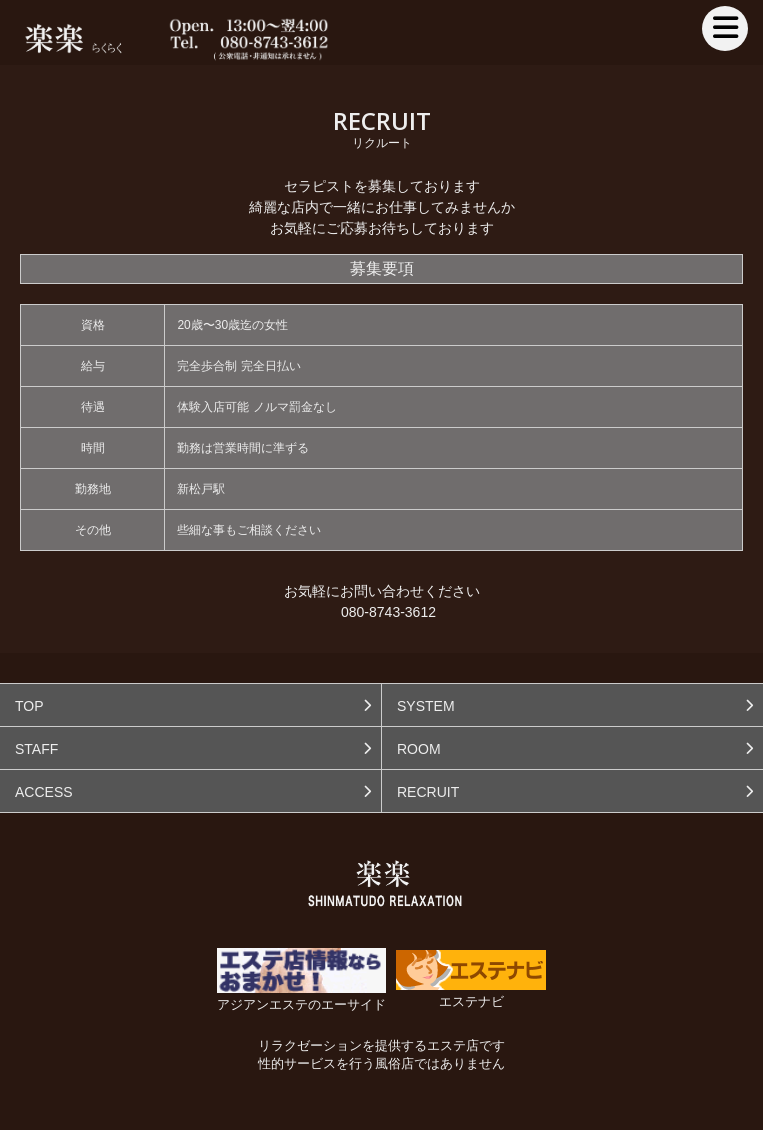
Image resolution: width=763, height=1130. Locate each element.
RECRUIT (428, 792)
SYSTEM (426, 706)
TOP (29, 706)
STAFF (36, 749)
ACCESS (44, 792)
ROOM (419, 749)
